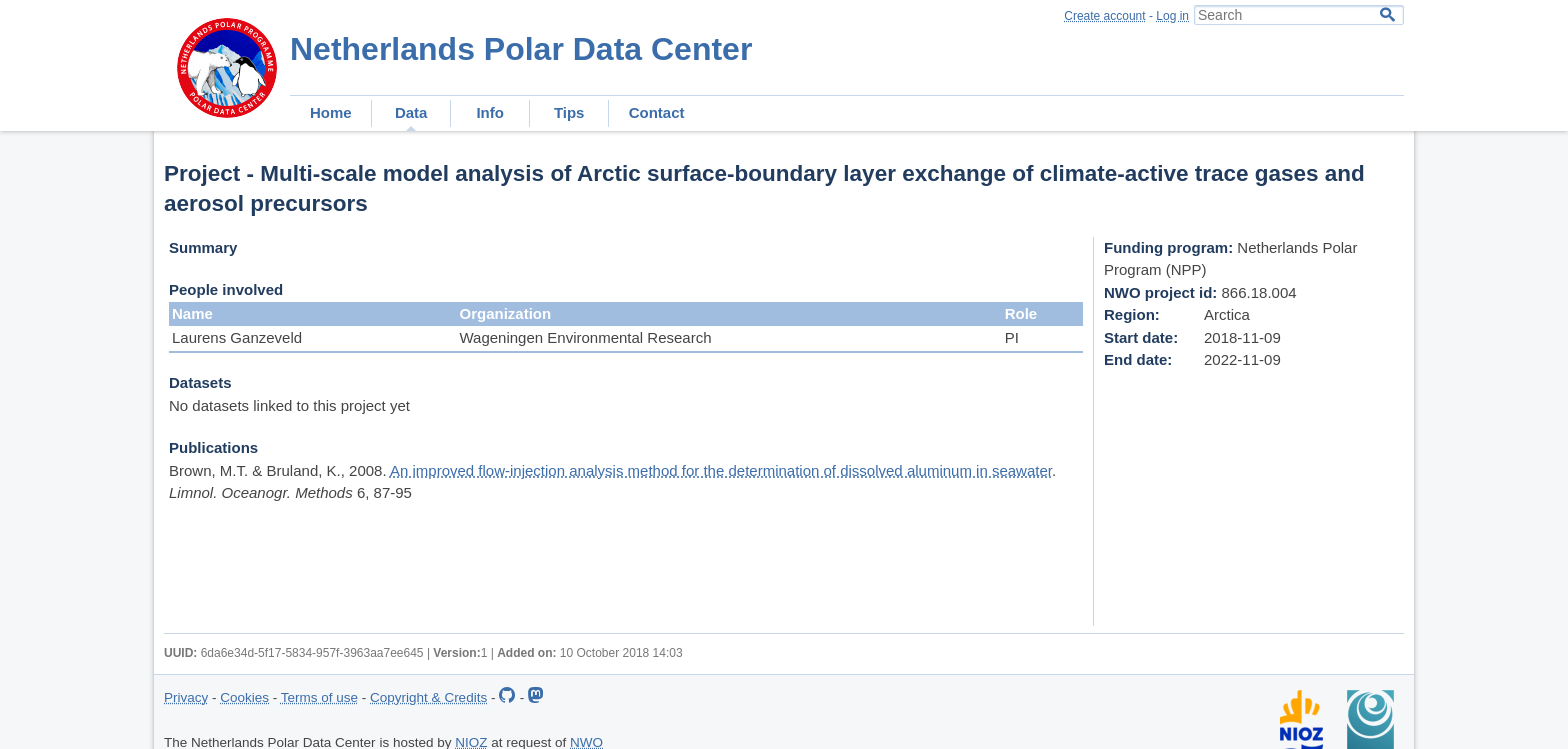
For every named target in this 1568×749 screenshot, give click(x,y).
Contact (657, 112)
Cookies (244, 697)
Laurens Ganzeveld (237, 337)
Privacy (186, 697)
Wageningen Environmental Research (585, 337)
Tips (569, 112)
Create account (1104, 16)
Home (331, 112)
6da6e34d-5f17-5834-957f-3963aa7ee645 (312, 653)
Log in (1172, 16)
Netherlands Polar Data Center (521, 49)
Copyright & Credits (428, 697)
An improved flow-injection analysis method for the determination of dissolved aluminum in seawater (721, 470)
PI (1012, 337)
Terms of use (319, 697)
